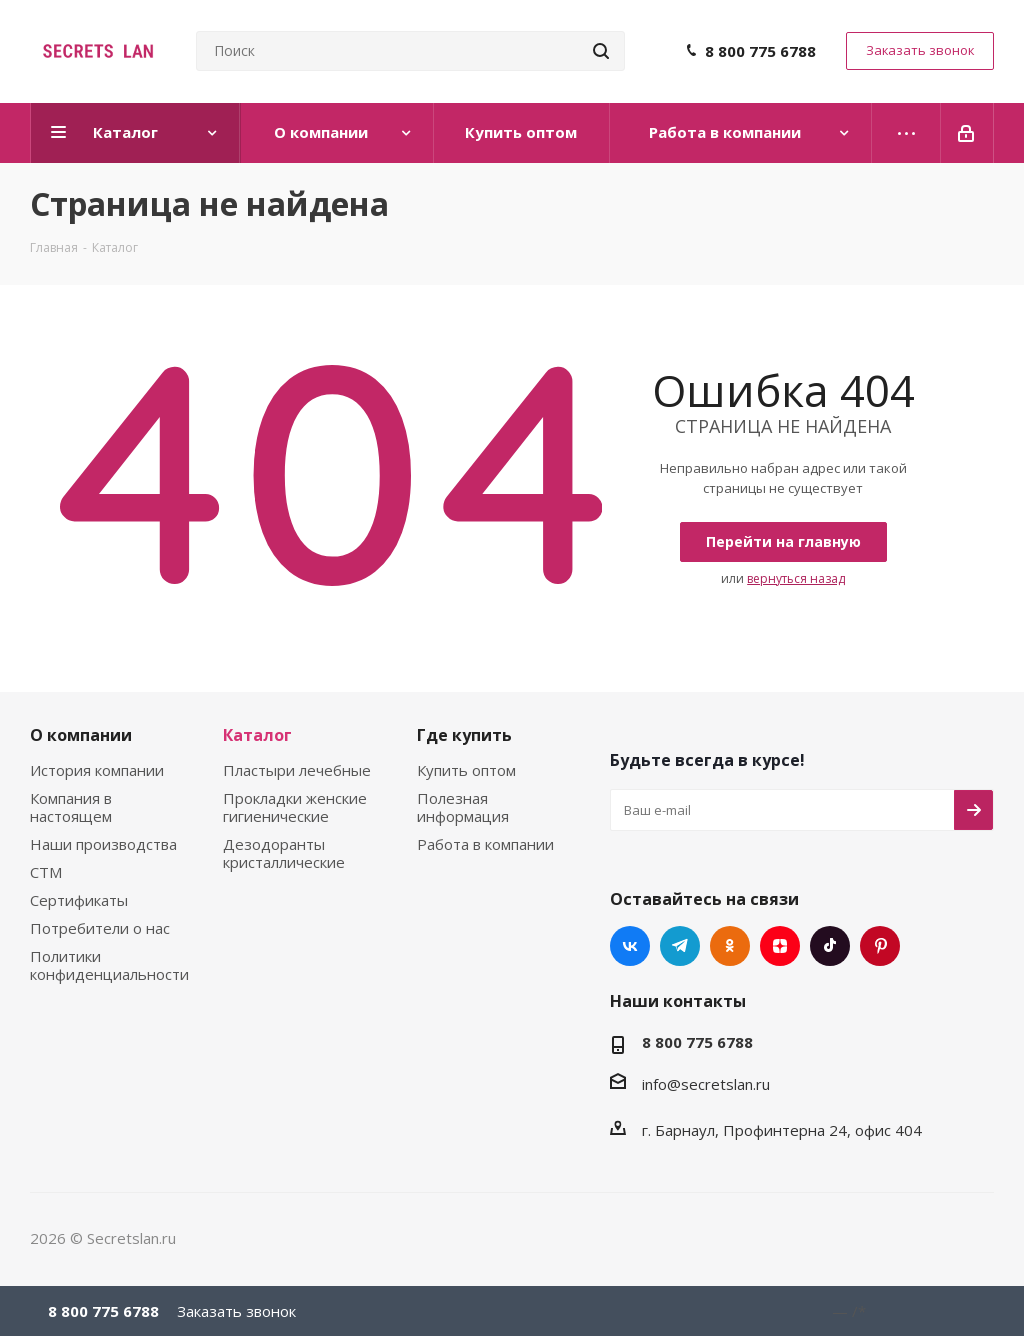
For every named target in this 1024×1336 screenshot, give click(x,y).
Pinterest (880, 946)
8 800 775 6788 (760, 51)
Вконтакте (630, 946)
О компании (81, 735)
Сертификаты (79, 900)
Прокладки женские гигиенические (295, 807)
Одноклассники (730, 946)
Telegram (680, 946)
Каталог (257, 735)
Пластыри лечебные (297, 770)
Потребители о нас (100, 928)
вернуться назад (796, 578)
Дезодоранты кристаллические (284, 853)
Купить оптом (466, 770)
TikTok (830, 946)
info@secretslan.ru (706, 1084)
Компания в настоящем (71, 807)
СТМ (46, 872)
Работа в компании (485, 844)
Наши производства (103, 844)
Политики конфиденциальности (109, 965)
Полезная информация (463, 807)
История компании (97, 770)
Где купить (464, 735)
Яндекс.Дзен (780, 946)
